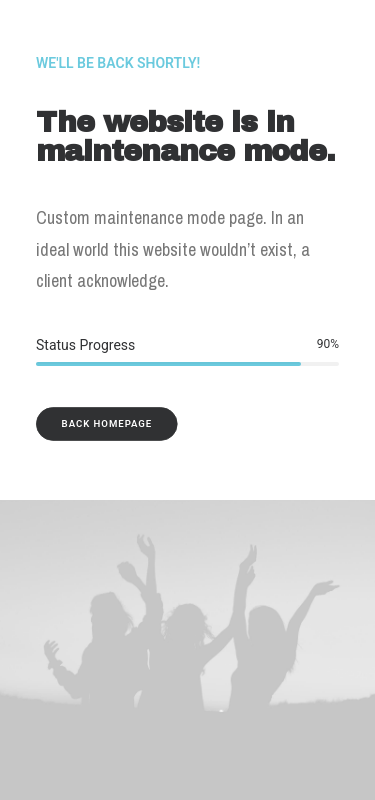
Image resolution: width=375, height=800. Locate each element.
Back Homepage (107, 423)
